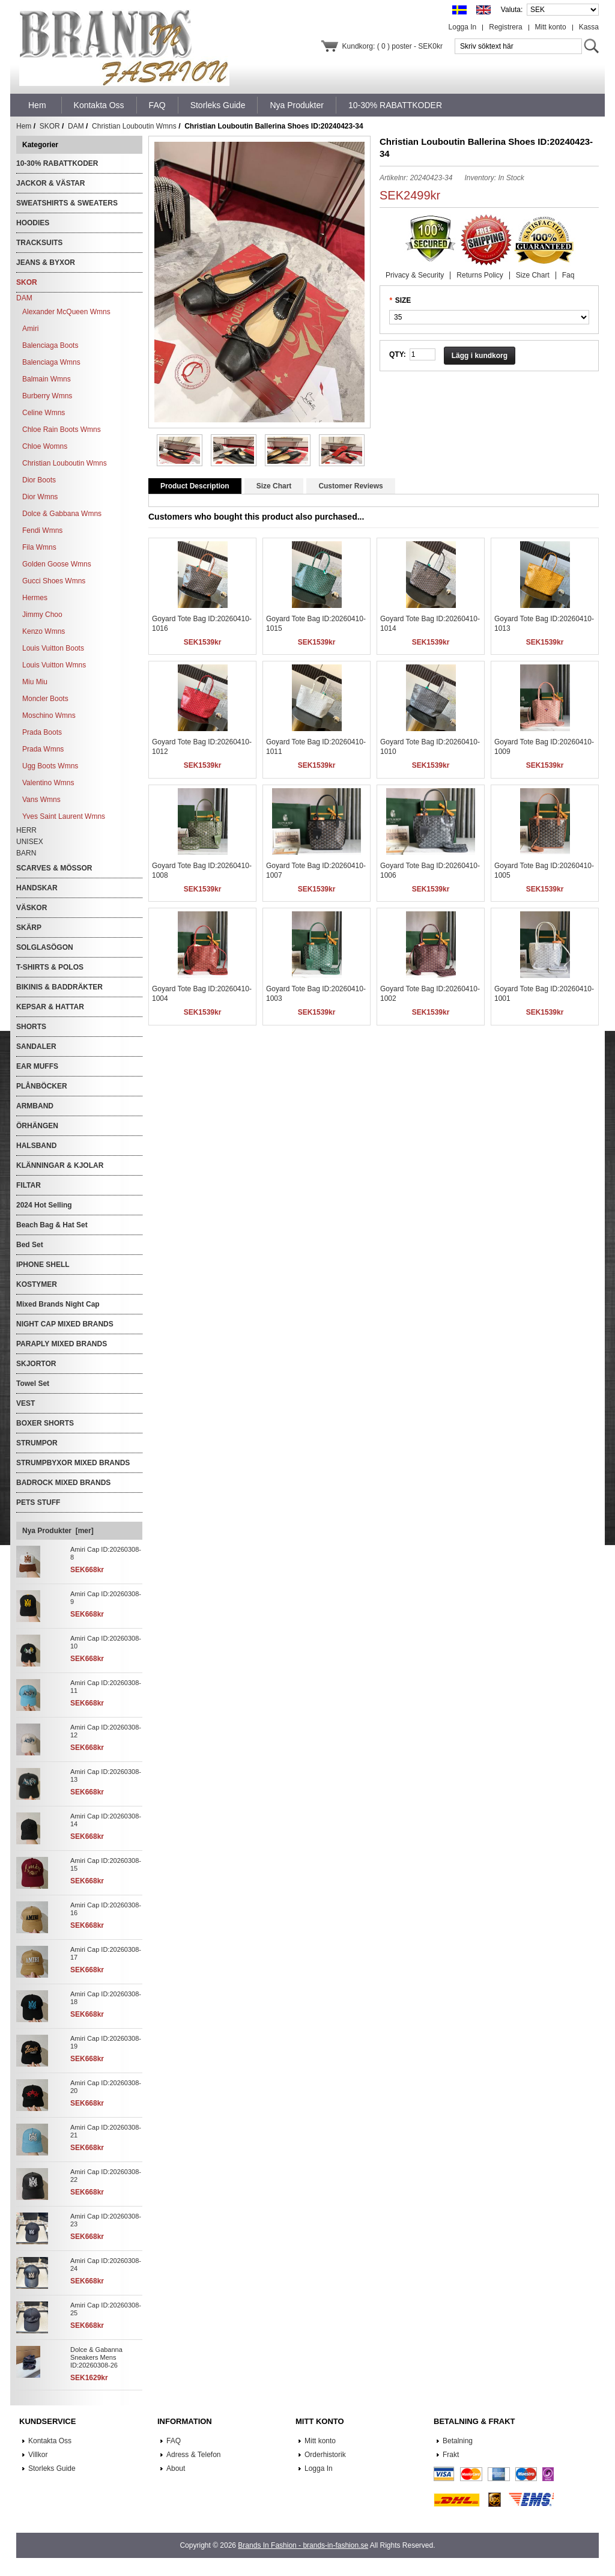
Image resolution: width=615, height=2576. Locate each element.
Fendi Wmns (42, 530)
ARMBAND (34, 1106)
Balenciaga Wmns (51, 362)
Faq (568, 275)
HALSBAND (36, 1145)
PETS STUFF (38, 1502)
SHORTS (31, 1026)
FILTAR (28, 1185)
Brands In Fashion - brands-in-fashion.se (303, 2545)
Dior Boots (39, 480)
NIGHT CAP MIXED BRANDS (65, 1324)
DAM (76, 126)
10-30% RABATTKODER (57, 163)
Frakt (451, 2454)
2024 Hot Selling (44, 1205)
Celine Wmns (43, 413)
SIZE (403, 300)
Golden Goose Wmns (56, 564)
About (175, 2468)
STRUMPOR (37, 1443)
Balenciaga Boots (50, 345)
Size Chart (533, 275)
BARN (26, 853)
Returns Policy (479, 275)
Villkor (37, 2454)
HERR (26, 830)
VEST (25, 1403)
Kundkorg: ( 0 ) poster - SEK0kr (392, 46)
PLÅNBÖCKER (41, 1086)
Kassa (589, 27)
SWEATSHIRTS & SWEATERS (67, 203)
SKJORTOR (36, 1363)
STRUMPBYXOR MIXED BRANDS (73, 1463)
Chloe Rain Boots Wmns (61, 429)
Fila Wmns (39, 547)
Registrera (505, 27)
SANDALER (36, 1046)
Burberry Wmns (47, 396)
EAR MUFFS (37, 1066)
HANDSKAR (37, 888)
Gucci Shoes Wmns (53, 581)
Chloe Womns (44, 446)
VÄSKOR (31, 908)
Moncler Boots (45, 698)
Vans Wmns (41, 799)
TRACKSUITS (39, 242)
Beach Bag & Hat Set (52, 1225)
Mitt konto (550, 27)
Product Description (194, 486)
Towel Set (32, 1383)
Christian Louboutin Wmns (134, 126)
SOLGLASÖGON (44, 947)
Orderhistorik (325, 2454)
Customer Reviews (350, 486)
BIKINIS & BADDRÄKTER (59, 987)
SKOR (50, 126)
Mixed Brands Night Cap (58, 1304)
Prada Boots (42, 732)
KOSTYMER (36, 1284)
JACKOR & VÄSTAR (50, 183)
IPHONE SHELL (43, 1264)
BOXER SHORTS (45, 1423)
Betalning (458, 2441)
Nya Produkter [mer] (58, 1530)
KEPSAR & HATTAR (50, 1007)
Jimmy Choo (42, 614)
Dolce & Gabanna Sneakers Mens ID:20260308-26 (96, 2357)
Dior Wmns (40, 497)
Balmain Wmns (46, 379)
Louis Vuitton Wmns (54, 665)
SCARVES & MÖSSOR (54, 868)
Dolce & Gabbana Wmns (61, 513)
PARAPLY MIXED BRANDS (61, 1344)
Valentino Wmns (48, 783)
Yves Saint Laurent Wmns (63, 816)
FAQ (173, 2441)
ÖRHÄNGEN (37, 1126)
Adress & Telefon (193, 2454)
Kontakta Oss (49, 2441)
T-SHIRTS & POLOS (49, 967)
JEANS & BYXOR (45, 262)
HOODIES (32, 223)
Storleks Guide (52, 2468)
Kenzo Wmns (43, 631)
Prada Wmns (43, 749)
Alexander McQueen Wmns (66, 312)
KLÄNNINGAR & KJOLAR (59, 1165)
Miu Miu (34, 682)
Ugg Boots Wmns (50, 766)
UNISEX (29, 841)
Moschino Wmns (49, 715)
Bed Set (29, 1245)
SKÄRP (28, 927)
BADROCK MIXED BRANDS (63, 1482)
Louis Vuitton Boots (53, 648)
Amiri (30, 328)
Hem (37, 105)
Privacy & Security (415, 275)
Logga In (463, 27)
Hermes (34, 598)
